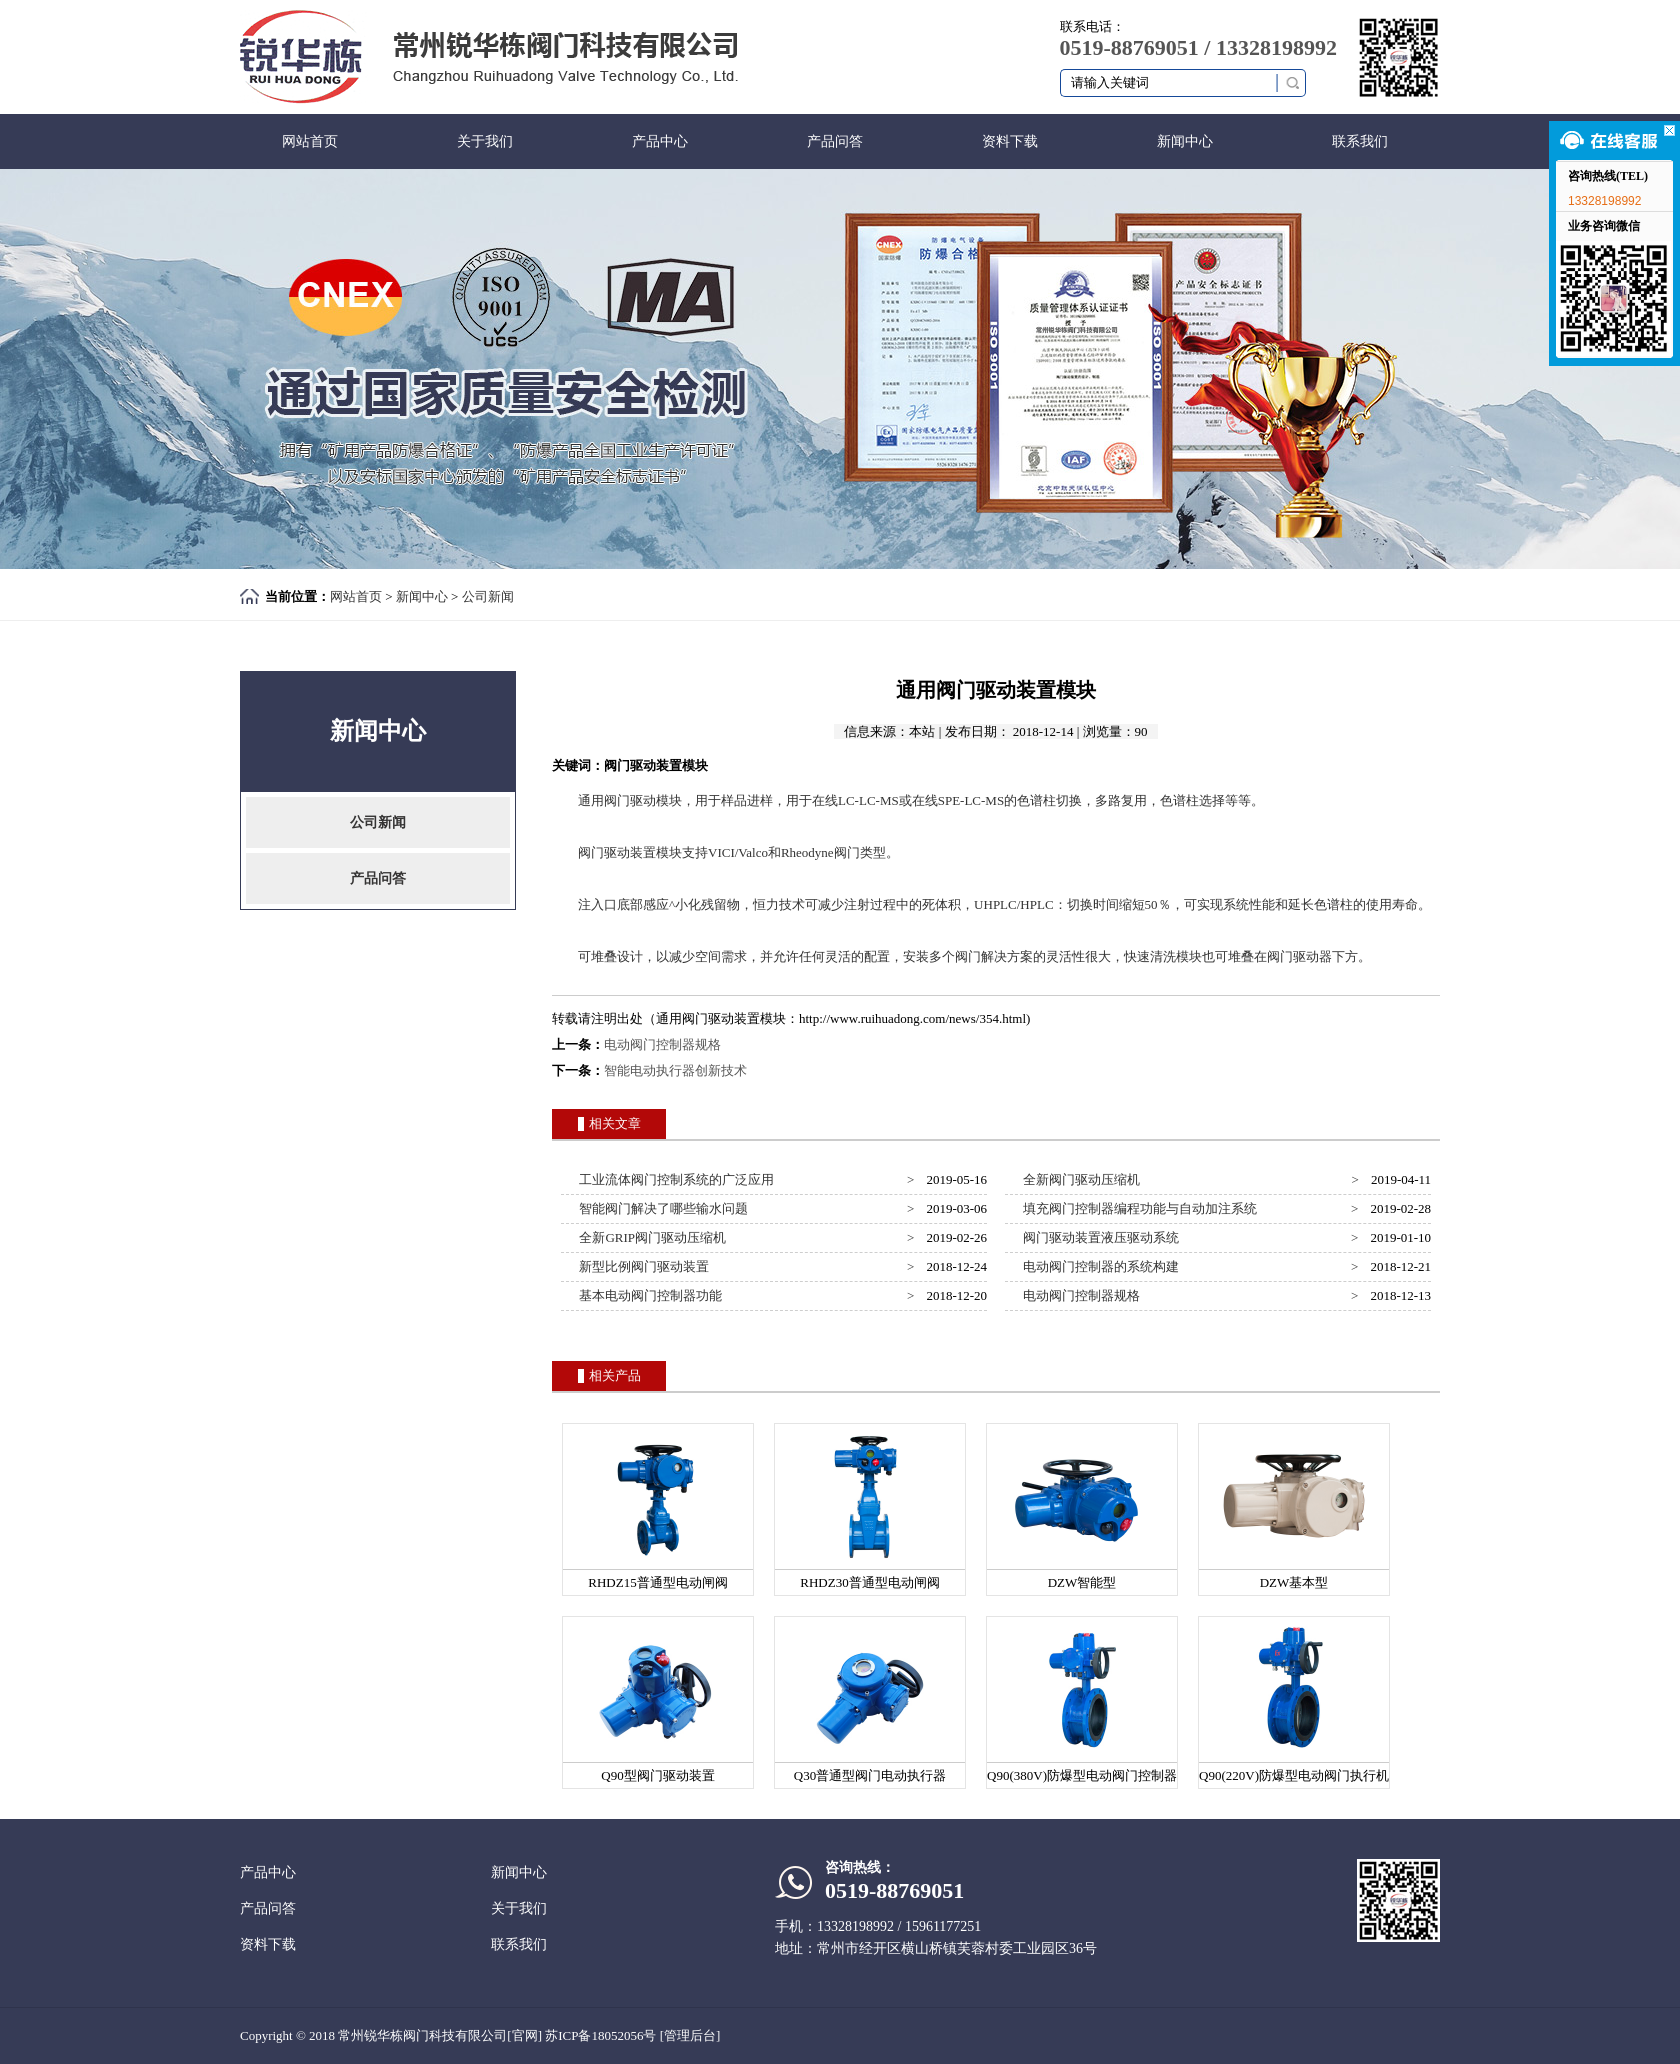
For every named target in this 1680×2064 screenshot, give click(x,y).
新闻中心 (1185, 141)
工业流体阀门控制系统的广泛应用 (674, 1179)
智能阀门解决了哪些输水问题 (661, 1208)
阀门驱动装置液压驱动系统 (1098, 1237)
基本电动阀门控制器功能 (648, 1295)
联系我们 (1360, 141)
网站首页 (310, 141)
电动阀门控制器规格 (662, 1044)
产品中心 (660, 141)
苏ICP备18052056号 (600, 2035)
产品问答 (835, 141)
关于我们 (485, 141)
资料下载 (1010, 141)
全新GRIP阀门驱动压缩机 (649, 1237)
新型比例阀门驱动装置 (641, 1266)
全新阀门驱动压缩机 (1079, 1179)
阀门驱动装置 (617, 852)
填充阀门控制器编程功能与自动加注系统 (1137, 1208)
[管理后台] (690, 2035)
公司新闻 (488, 596)
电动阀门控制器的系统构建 (1098, 1266)
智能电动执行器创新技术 (675, 1070)
